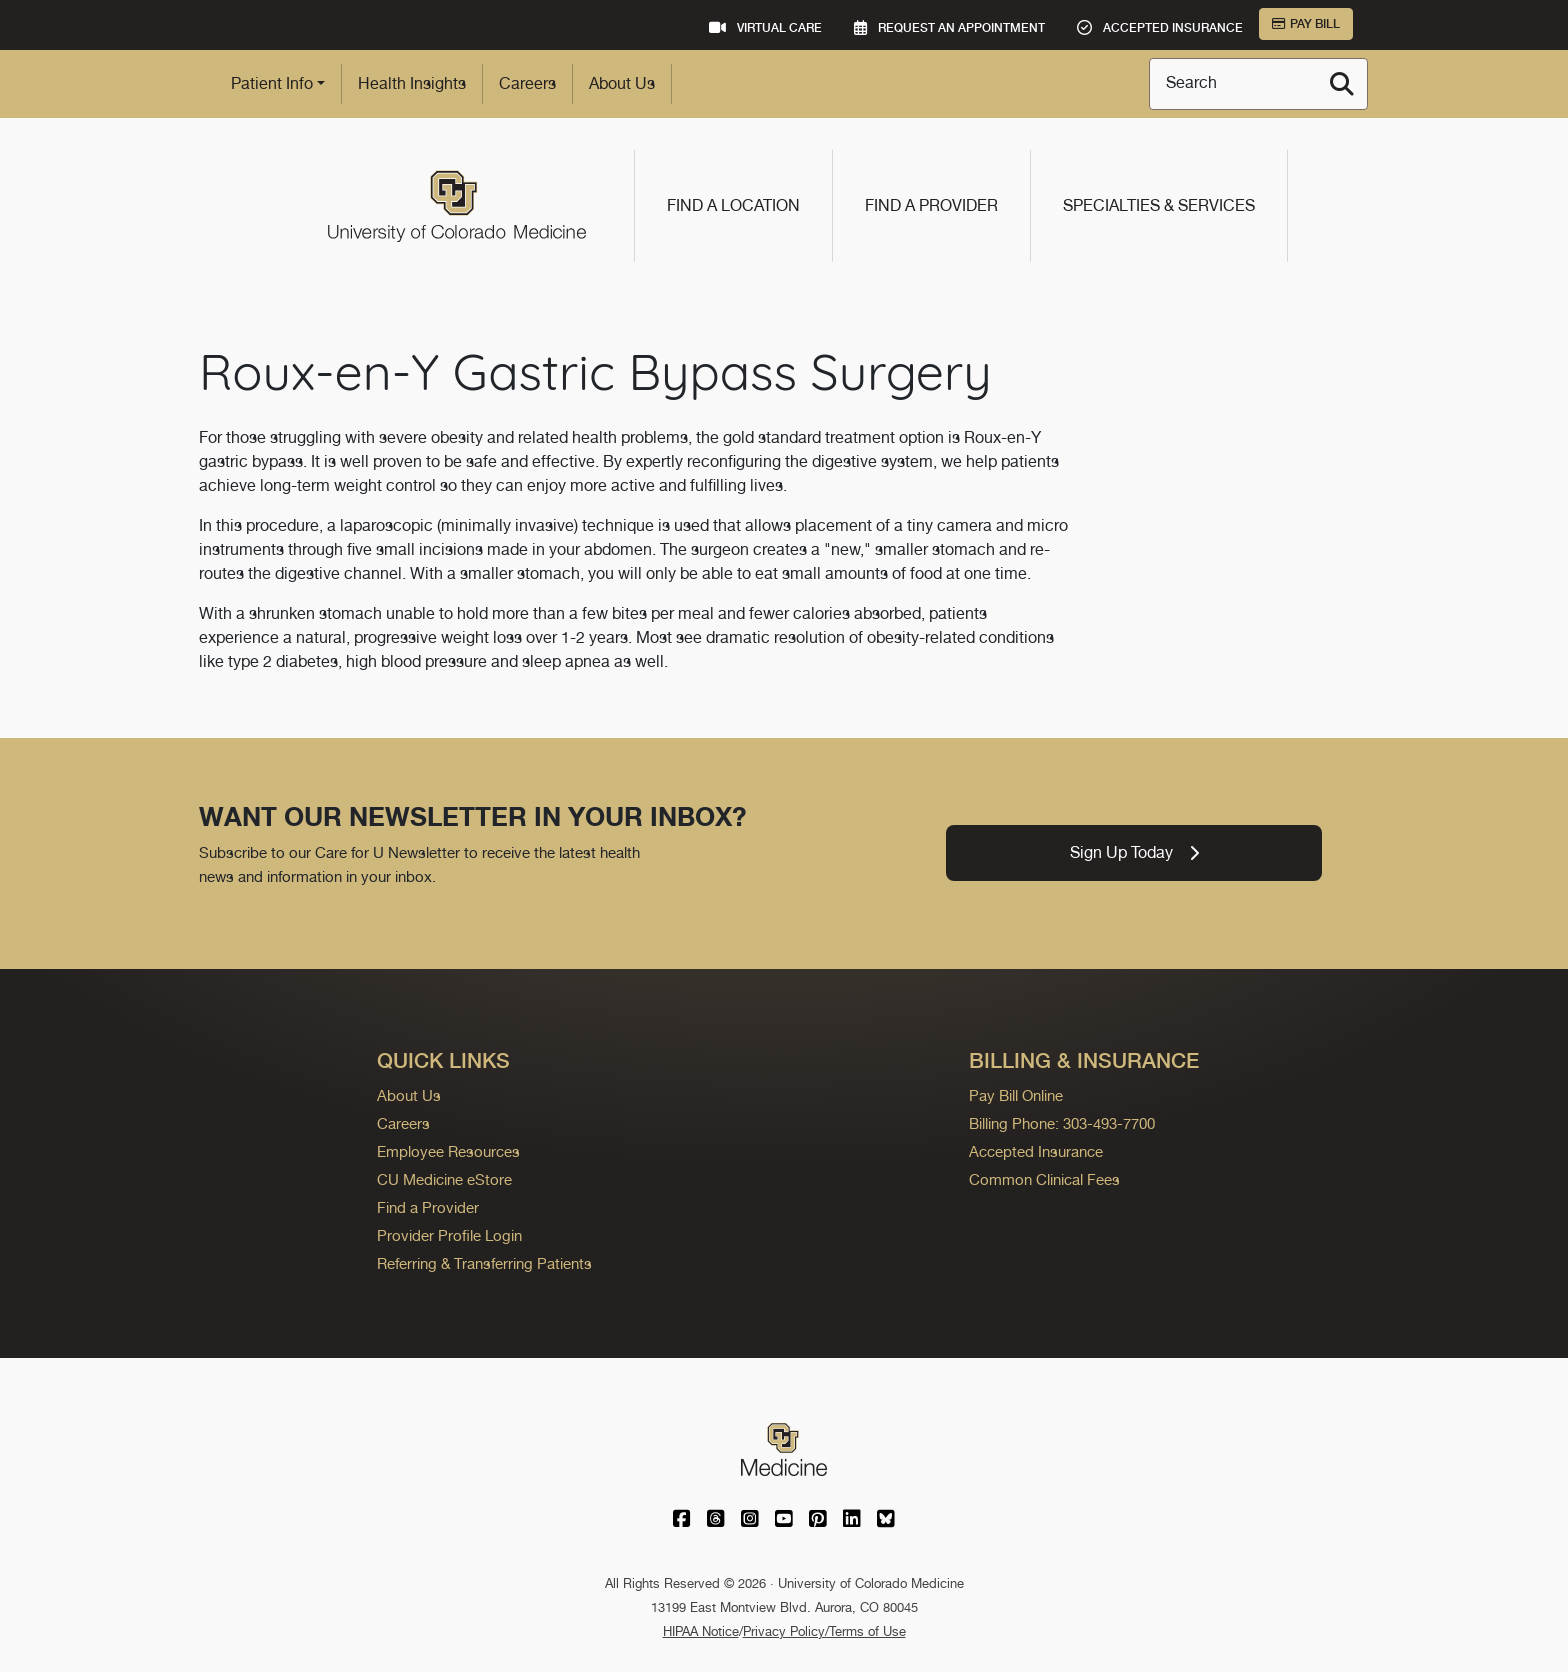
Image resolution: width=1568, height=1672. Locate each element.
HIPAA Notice (701, 1631)
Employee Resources (448, 1151)
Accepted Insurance (1036, 1151)
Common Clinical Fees (1044, 1179)
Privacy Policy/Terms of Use (824, 1631)
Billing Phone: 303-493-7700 (1062, 1123)
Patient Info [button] (272, 83)
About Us (622, 83)
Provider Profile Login (449, 1235)
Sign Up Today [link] (1134, 852)
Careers (527, 83)
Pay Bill (1306, 24)
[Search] (1342, 84)
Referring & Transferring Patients (484, 1263)
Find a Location (733, 205)
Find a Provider (931, 205)
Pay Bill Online (1016, 1095)
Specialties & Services (1159, 205)
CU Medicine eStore (444, 1179)
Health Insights (412, 83)
